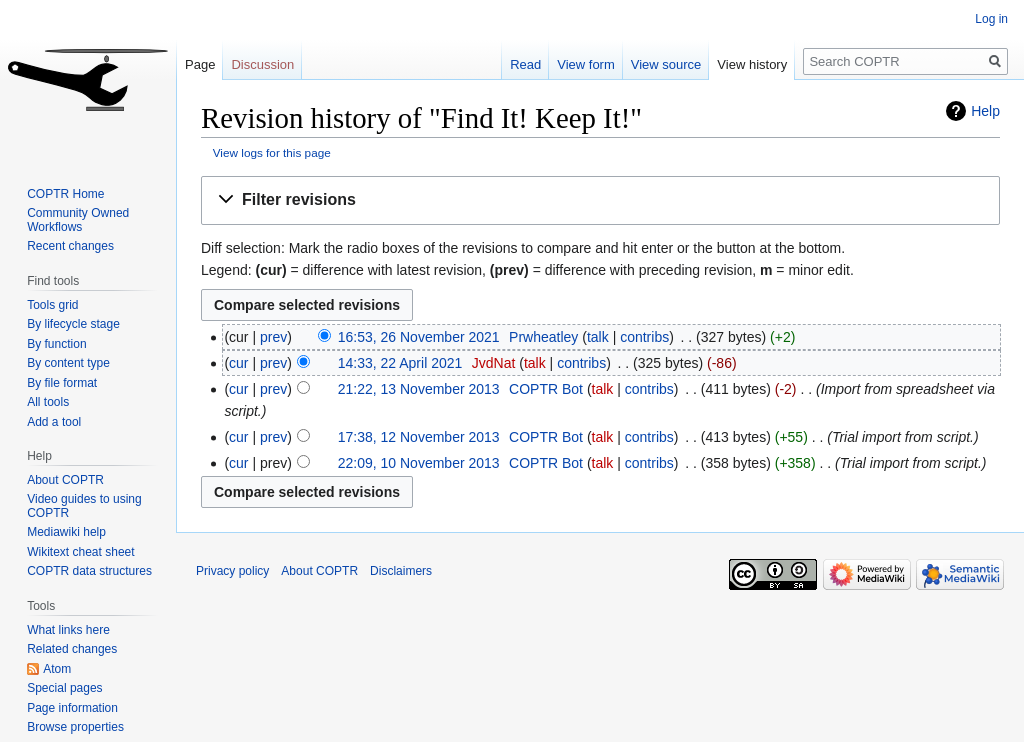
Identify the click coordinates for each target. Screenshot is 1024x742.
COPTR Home (65, 194)
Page (200, 64)
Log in (991, 19)
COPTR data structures (89, 571)
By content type (68, 363)
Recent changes (70, 246)
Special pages (64, 688)
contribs (644, 337)
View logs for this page (272, 152)
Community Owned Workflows (78, 220)
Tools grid (52, 305)
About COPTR (65, 480)
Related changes (72, 649)
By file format (62, 383)
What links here (68, 630)
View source (666, 64)
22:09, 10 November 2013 (419, 463)
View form (586, 64)
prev (273, 337)
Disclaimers (401, 571)
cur (238, 363)
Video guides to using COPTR (84, 506)
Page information (72, 708)
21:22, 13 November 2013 (419, 389)
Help (985, 111)
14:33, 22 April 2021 (400, 363)
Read (525, 64)
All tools (48, 402)
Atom (57, 669)
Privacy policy (232, 571)
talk (598, 337)
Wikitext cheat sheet (80, 552)
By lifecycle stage (73, 324)
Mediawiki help (66, 532)
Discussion (262, 64)
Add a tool (54, 422)
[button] (600, 200)
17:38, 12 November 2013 (419, 437)
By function (56, 344)
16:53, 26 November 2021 (419, 337)
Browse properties (75, 727)
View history (752, 64)
